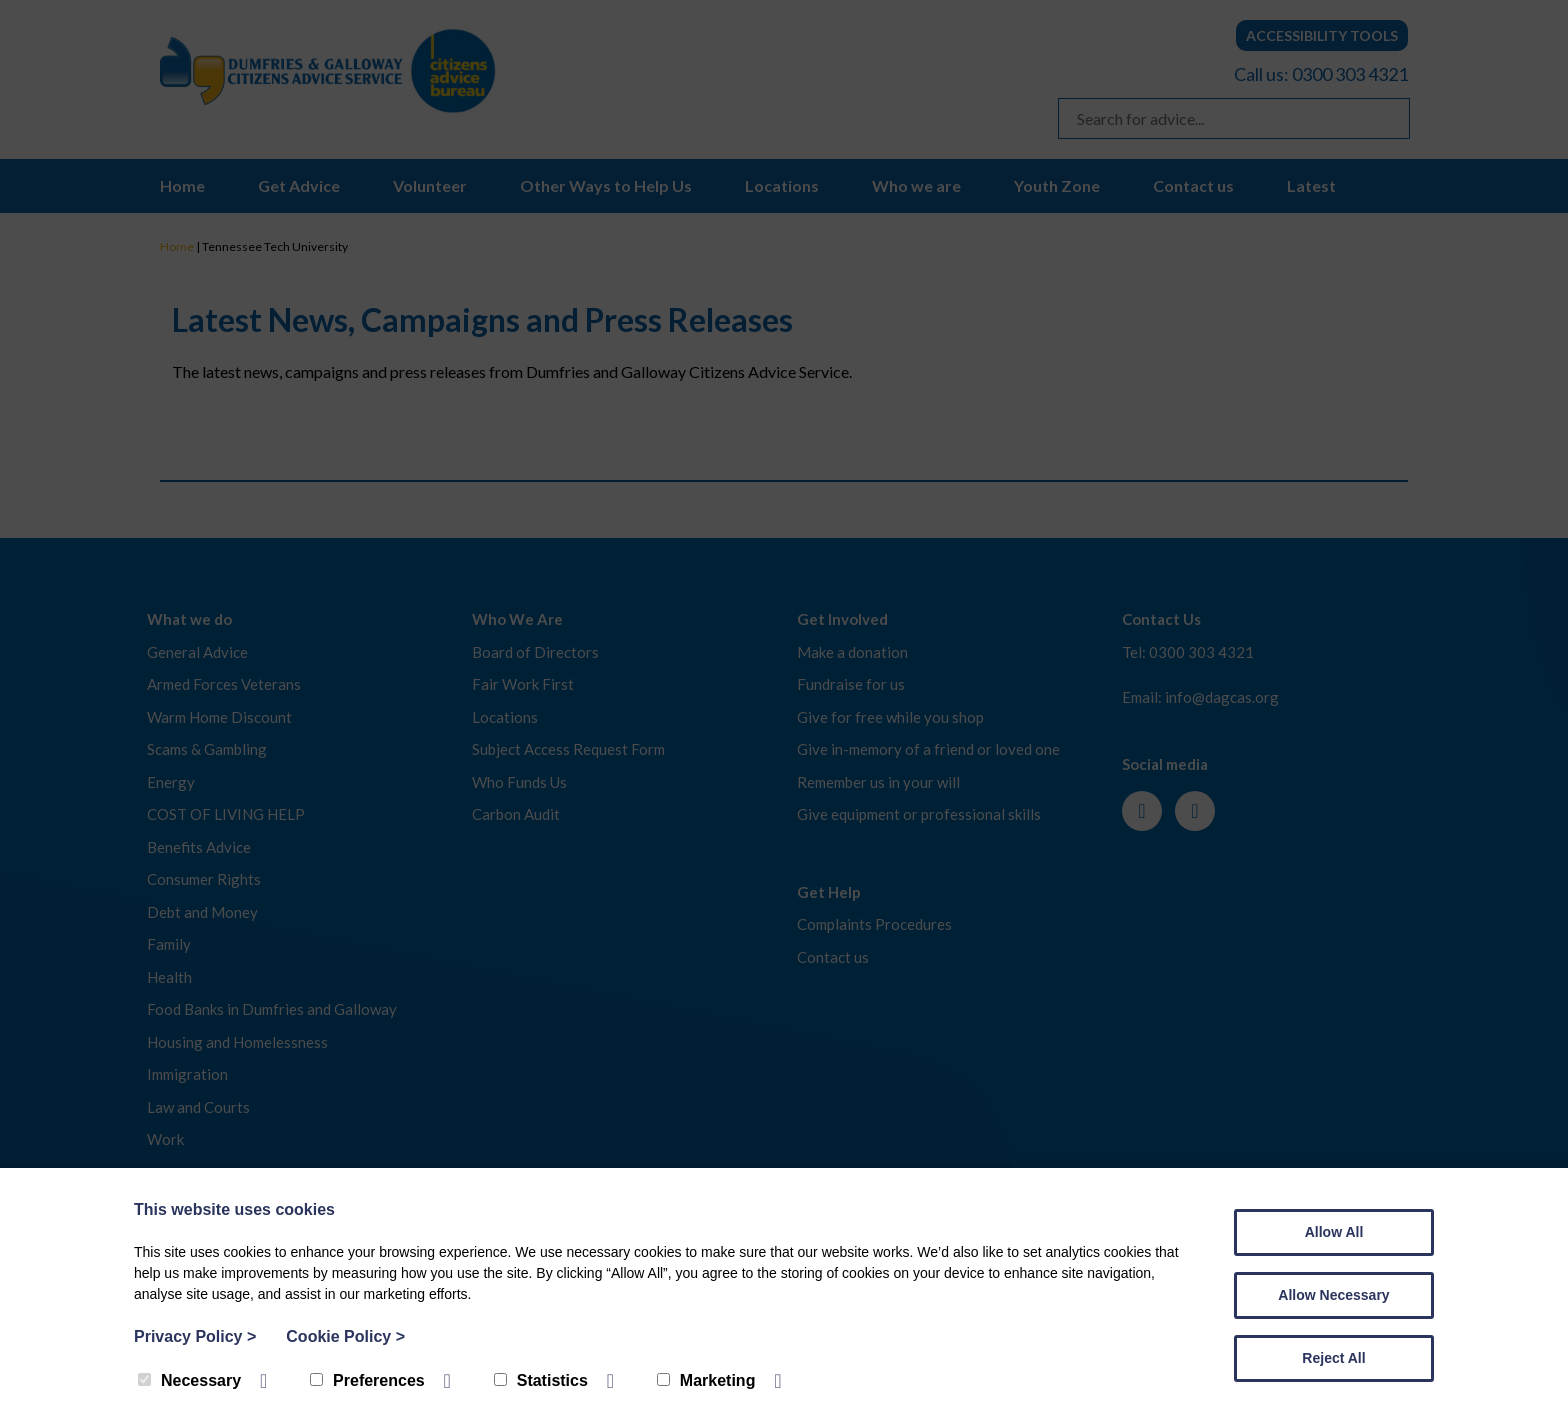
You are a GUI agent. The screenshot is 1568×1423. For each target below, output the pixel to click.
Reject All (1333, 1358)
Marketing (706, 1380)
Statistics (541, 1380)
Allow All (1334, 1232)
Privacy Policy (195, 1336)
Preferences (367, 1380)
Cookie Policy (345, 1336)
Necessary (189, 1380)
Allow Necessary (1333, 1295)
